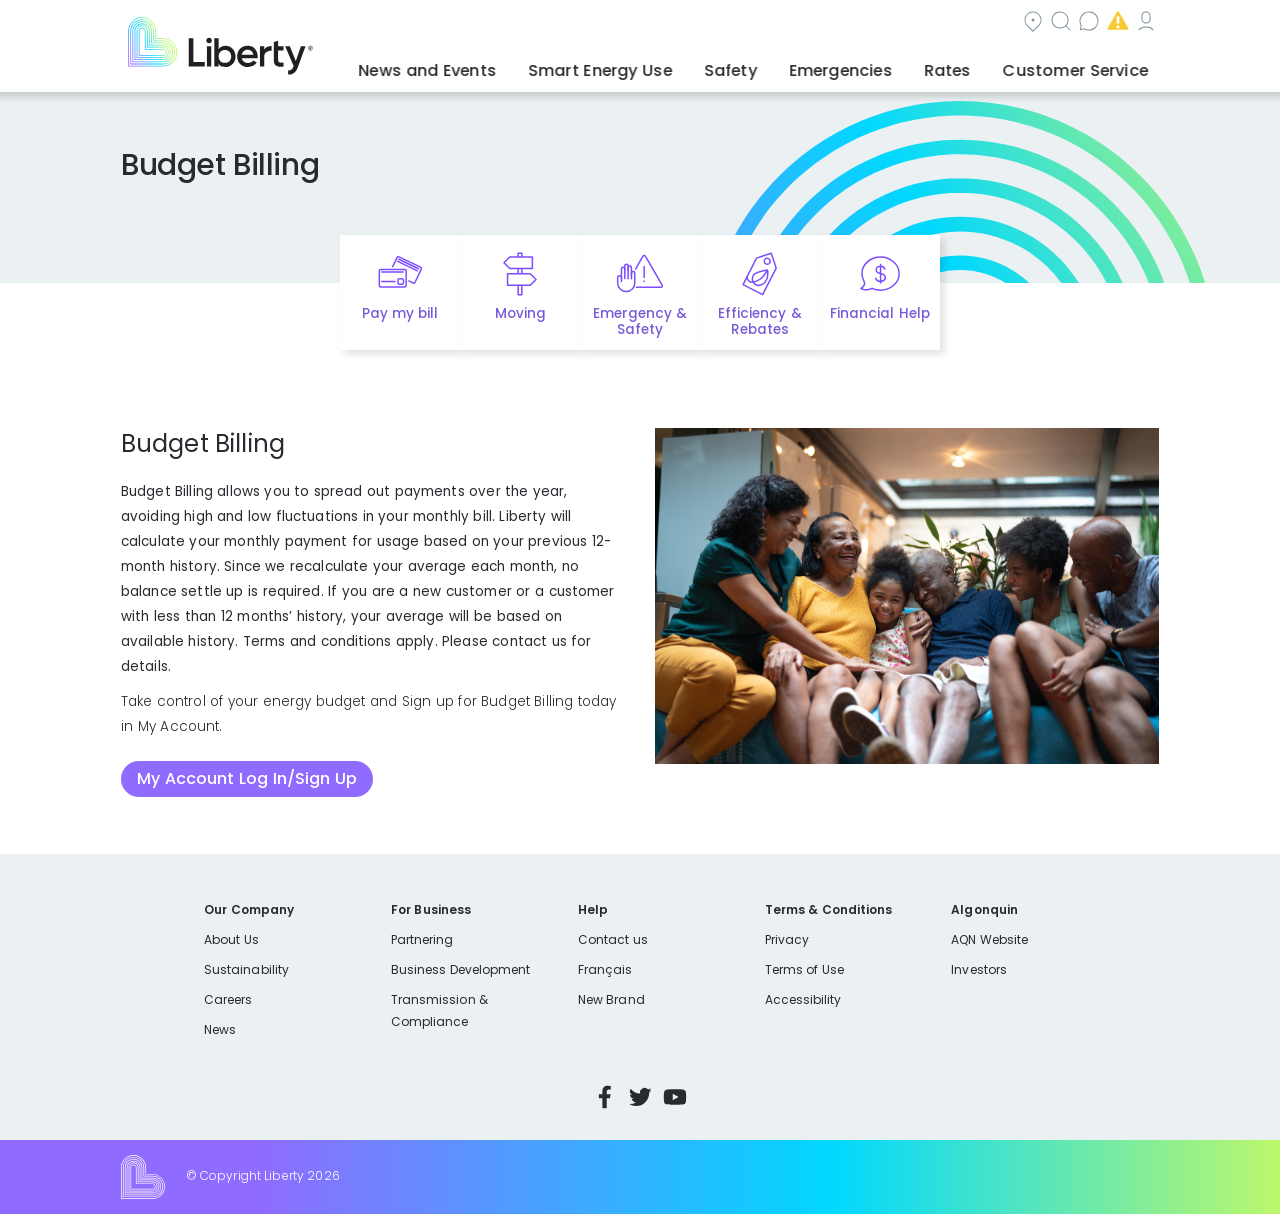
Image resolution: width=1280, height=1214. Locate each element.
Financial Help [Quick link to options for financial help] (879, 313)
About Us (231, 939)
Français (605, 969)
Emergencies (989, 23)
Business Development (461, 969)
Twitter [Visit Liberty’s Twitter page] (640, 1097)
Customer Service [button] (1084, 65)
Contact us (865, 23)
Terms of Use (805, 969)
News (220, 1029)
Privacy (787, 939)
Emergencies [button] (877, 65)
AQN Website (989, 939)
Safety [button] (780, 65)
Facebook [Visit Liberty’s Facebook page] (605, 1097)
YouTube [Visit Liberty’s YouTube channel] (675, 1097)
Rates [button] (971, 65)
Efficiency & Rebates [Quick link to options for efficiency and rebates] (759, 322)
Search (760, 23)
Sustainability (246, 969)
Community (652, 23)
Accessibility (803, 999)
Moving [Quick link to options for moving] (520, 313)
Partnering (422, 939)
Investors (979, 969)
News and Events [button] (512, 65)
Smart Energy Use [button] (665, 65)
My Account (1115, 23)
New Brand (611, 999)
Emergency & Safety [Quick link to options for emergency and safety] (640, 322)
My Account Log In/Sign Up (247, 778)
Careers (228, 999)
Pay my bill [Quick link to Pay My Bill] (400, 313)
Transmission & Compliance (439, 1010)
